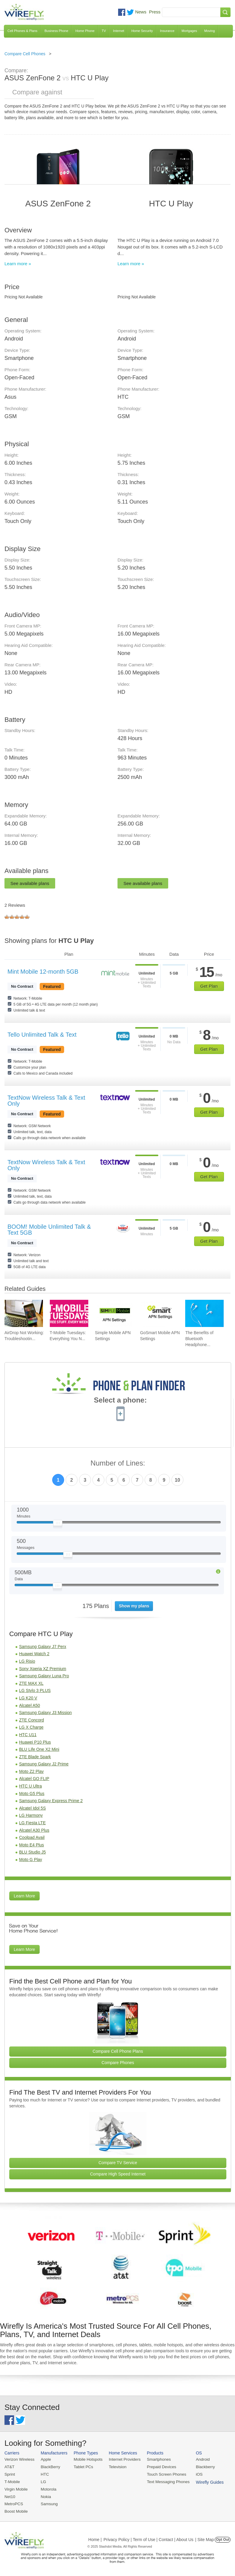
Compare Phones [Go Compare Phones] (118, 2062)
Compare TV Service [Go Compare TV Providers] (117, 2162)
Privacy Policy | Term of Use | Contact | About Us (148, 2538)
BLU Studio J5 (32, 1852)
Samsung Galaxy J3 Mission (45, 1712)
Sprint (9, 2473)
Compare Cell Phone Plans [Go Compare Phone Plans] (118, 2051)
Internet (118, 31)
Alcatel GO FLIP (34, 1778)
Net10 (9, 2495)
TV (104, 31)
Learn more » (17, 263)
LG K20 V (28, 1698)
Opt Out (222, 2538)
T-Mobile (11, 2481)
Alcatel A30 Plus (34, 1830)
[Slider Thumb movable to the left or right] (57, 1524)
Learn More (24, 1896)
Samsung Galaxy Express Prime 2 (51, 1800)
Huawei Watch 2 (34, 1653)
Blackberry (200, 2466)
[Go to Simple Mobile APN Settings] (114, 1313)
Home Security (142, 31)
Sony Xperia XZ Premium (42, 1668)
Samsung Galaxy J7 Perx (42, 1646)
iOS (194, 2473)
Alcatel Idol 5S (32, 1808)
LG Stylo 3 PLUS (35, 1690)
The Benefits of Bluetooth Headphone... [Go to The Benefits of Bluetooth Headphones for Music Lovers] (199, 1338)
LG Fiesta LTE (32, 1822)
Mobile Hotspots (86, 2459)
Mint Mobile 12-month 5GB (42, 972)
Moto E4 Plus (31, 1844)
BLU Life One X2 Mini (39, 1749)
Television (115, 2466)
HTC (44, 2473)
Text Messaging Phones (164, 2481)
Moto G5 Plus (31, 1793)
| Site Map (204, 2538)
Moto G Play (30, 1859)
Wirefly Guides (204, 2481)
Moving (209, 31)
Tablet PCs (81, 2466)
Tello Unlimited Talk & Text (42, 1035)
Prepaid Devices (157, 2466)
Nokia (45, 2495)
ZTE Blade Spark (35, 1756)
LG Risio (27, 1661)
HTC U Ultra (30, 1786)
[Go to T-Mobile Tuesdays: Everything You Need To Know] (69, 1313)
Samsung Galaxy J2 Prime (44, 1764)
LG (42, 2481)
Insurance (167, 31)
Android (197, 2459)
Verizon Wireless (18, 2459)
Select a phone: (120, 1400)
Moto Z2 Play (31, 1771)
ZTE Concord (31, 1720)
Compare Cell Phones (24, 53)
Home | (95, 2538)
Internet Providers (122, 2459)
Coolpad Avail (31, 1837)
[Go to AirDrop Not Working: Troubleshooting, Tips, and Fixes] (23, 1313)
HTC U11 (27, 1734)
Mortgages (189, 31)
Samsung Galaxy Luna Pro (44, 1675)
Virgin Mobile (15, 2488)
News (140, 11)
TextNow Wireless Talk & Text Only (46, 1101)
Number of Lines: (118, 1463)
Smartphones (154, 2459)
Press (154, 11)
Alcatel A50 (29, 1705)
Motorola (47, 2488)
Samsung (48, 2502)
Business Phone (56, 31)
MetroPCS (13, 2502)
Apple (45, 2459)
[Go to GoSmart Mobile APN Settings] (159, 1313)
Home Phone (85, 31)
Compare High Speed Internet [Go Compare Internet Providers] (118, 2174)
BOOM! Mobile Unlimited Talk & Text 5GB (49, 1230)
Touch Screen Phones (162, 2473)
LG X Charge (31, 1727)
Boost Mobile (15, 2510)
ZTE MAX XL (31, 1683)
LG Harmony (31, 1815)
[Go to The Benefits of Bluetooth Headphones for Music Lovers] (204, 1313)
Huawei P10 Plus (35, 1742)
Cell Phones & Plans (22, 31)
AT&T (9, 2466)
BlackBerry (49, 2466)
